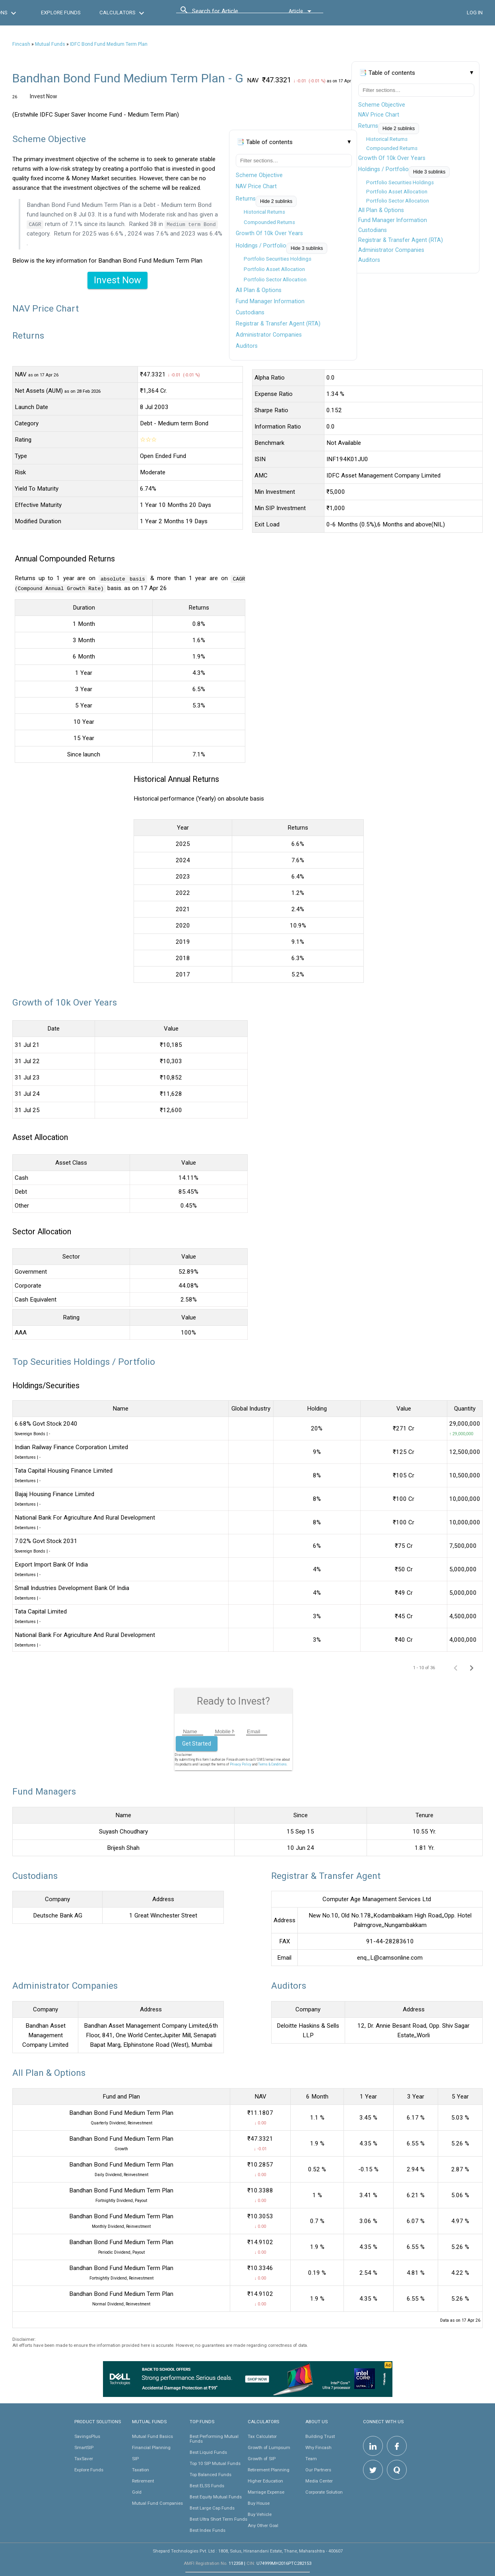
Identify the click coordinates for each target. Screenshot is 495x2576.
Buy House (259, 2503)
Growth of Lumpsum (269, 2447)
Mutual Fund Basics (152, 2436)
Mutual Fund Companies (157, 2503)
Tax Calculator (262, 2436)
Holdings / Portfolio (383, 169)
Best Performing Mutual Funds (214, 2438)
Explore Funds (88, 2469)
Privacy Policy (240, 1764)
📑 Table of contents (387, 72)
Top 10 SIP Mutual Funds (215, 2463)
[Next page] (471, 1667)
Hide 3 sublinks (429, 172)
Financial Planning (151, 2447)
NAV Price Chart (378, 114)
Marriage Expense (266, 2491)
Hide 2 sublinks (398, 128)
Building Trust (320, 2436)
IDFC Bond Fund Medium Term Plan (109, 44)
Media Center (319, 2480)
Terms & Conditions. (272, 1764)
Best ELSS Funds (207, 2485)
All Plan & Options (381, 210)
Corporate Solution (324, 2491)
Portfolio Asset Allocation (396, 192)
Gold (137, 2491)
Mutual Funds (50, 44)
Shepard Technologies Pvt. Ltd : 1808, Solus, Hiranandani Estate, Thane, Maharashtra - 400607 (248, 2550)
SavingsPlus (87, 2436)
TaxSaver (83, 2458)
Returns (368, 126)
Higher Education (265, 2480)
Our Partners (318, 2469)
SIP (135, 2458)
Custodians (372, 230)
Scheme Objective (381, 104)
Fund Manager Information (392, 220)
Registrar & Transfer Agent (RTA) (400, 240)
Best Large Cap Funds (212, 2507)
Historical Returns (387, 139)
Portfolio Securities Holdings (400, 182)
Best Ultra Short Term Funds (218, 2518)
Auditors (369, 260)
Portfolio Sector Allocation (397, 201)
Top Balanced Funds (210, 2474)
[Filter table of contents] (416, 90)
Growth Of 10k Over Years (391, 158)
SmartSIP (83, 2447)
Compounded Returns (391, 148)
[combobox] (228, 13)
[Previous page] (456, 1667)
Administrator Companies (391, 250)
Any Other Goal (263, 2525)
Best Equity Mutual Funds (216, 2496)
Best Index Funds (207, 2530)
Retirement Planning (268, 2469)
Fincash (21, 44)
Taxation (140, 2469)
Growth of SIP (262, 2458)
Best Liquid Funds (208, 2452)
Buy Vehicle (260, 2514)
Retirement (143, 2480)
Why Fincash (318, 2447)
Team (311, 2458)
